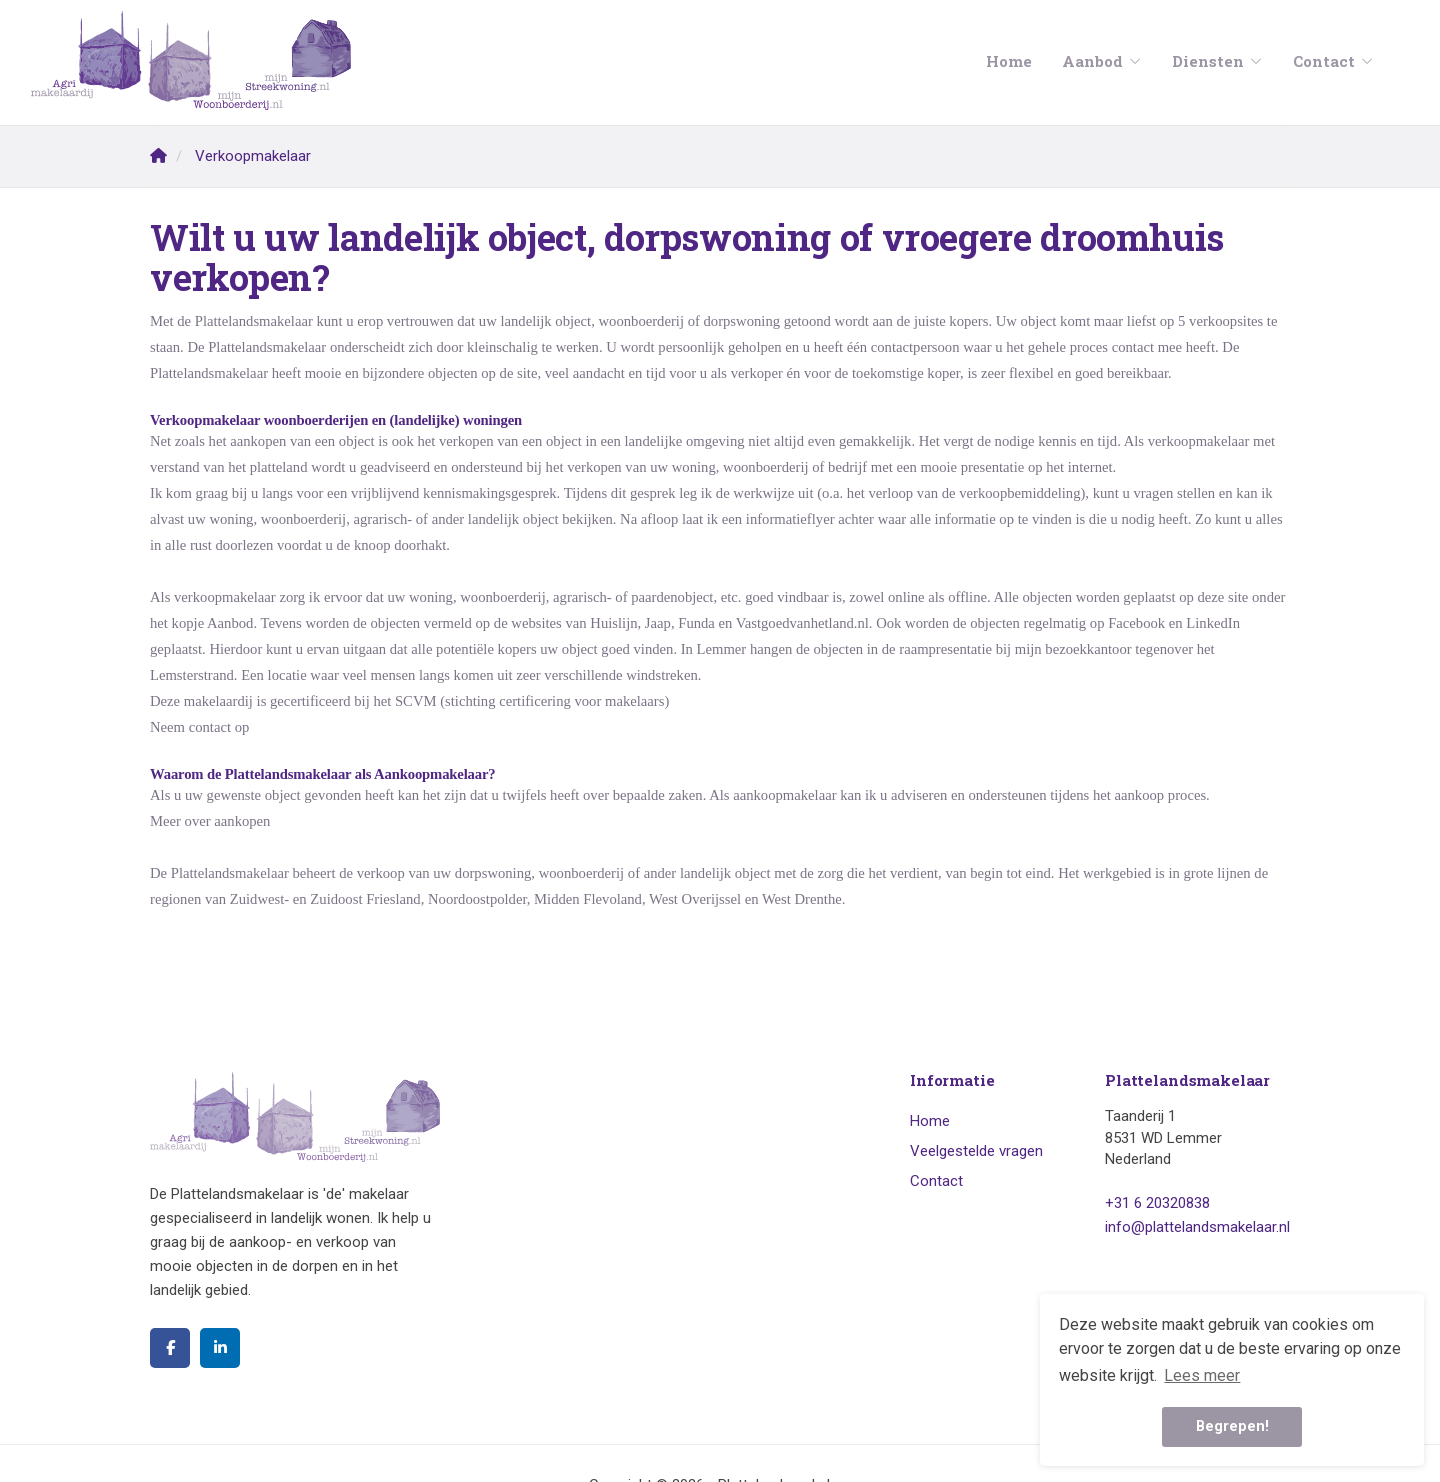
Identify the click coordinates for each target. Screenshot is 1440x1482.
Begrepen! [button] (1232, 1426)
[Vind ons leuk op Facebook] (170, 1348)
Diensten (1217, 61)
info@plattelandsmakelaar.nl (1197, 1227)
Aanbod (1102, 61)
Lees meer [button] (1202, 1375)
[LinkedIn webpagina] (220, 1348)
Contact (1333, 61)
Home (1009, 61)
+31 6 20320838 (1157, 1203)
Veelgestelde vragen (976, 1151)
